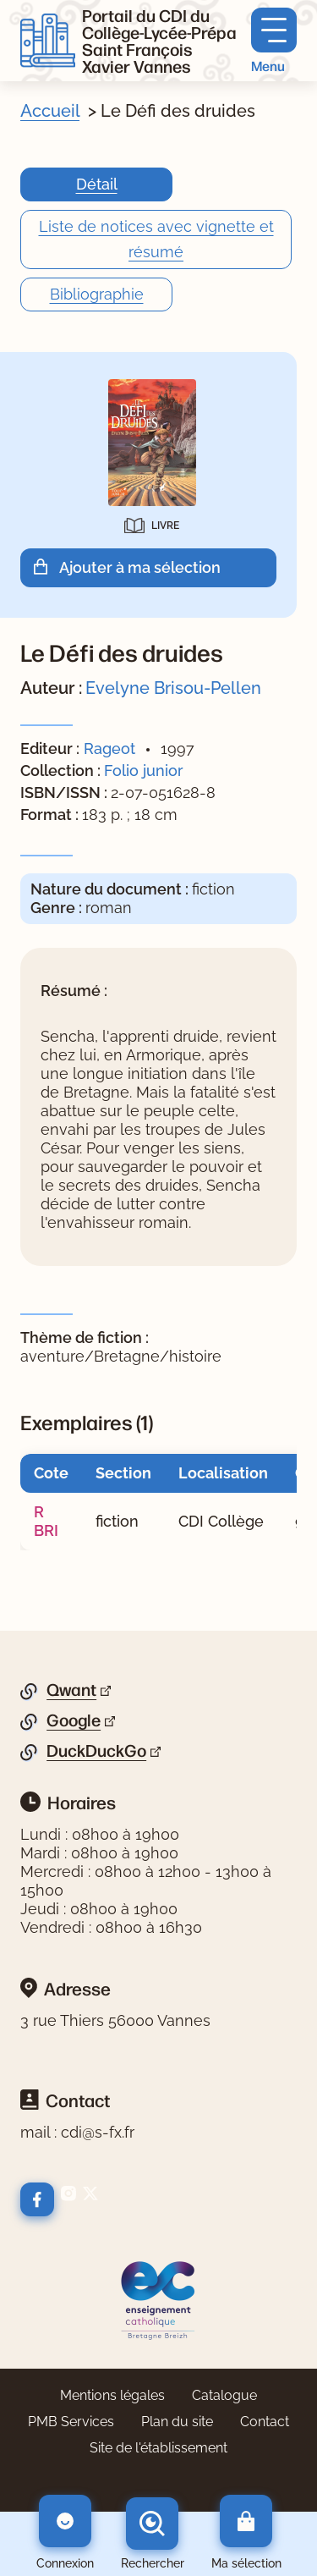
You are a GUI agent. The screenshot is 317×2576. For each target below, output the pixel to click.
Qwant (71, 1690)
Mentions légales (112, 2395)
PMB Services (71, 2422)
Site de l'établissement (158, 2448)
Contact (264, 2422)
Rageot (109, 748)
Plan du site (177, 2422)
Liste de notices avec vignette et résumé (156, 239)
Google (73, 1720)
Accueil (49, 111)
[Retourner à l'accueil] (47, 41)
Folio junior (143, 770)
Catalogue (224, 2395)
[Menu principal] (274, 41)
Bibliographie (97, 294)
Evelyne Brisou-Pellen (173, 688)
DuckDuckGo (96, 1751)
